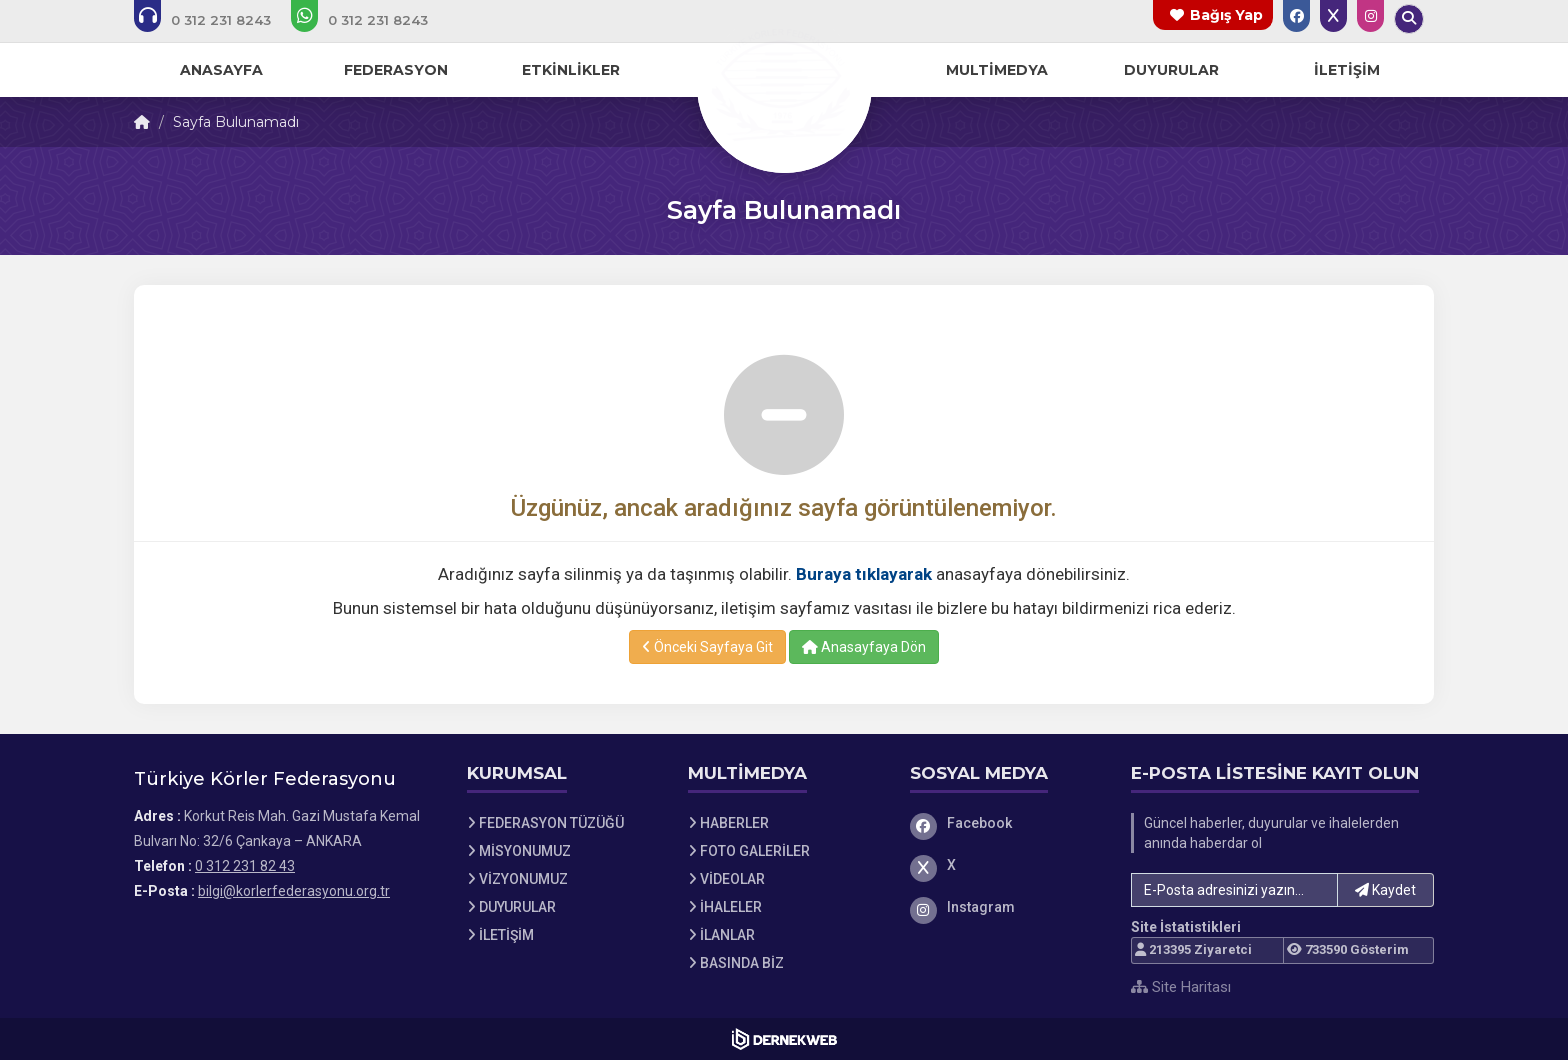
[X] (1006, 865)
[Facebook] (1006, 823)
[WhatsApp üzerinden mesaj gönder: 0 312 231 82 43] (373, 20)
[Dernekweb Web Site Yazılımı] (784, 1039)
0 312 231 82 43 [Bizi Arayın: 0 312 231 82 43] (245, 866)
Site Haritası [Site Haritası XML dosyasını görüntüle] (1181, 987)
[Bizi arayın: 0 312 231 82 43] (216, 20)
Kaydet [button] (1385, 890)
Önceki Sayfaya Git (707, 647)
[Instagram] (1006, 907)
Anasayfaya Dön (864, 647)
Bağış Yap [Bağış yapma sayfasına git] (1226, 15)
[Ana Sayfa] (784, 84)
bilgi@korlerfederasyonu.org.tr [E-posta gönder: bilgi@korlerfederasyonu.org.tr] (294, 891)
